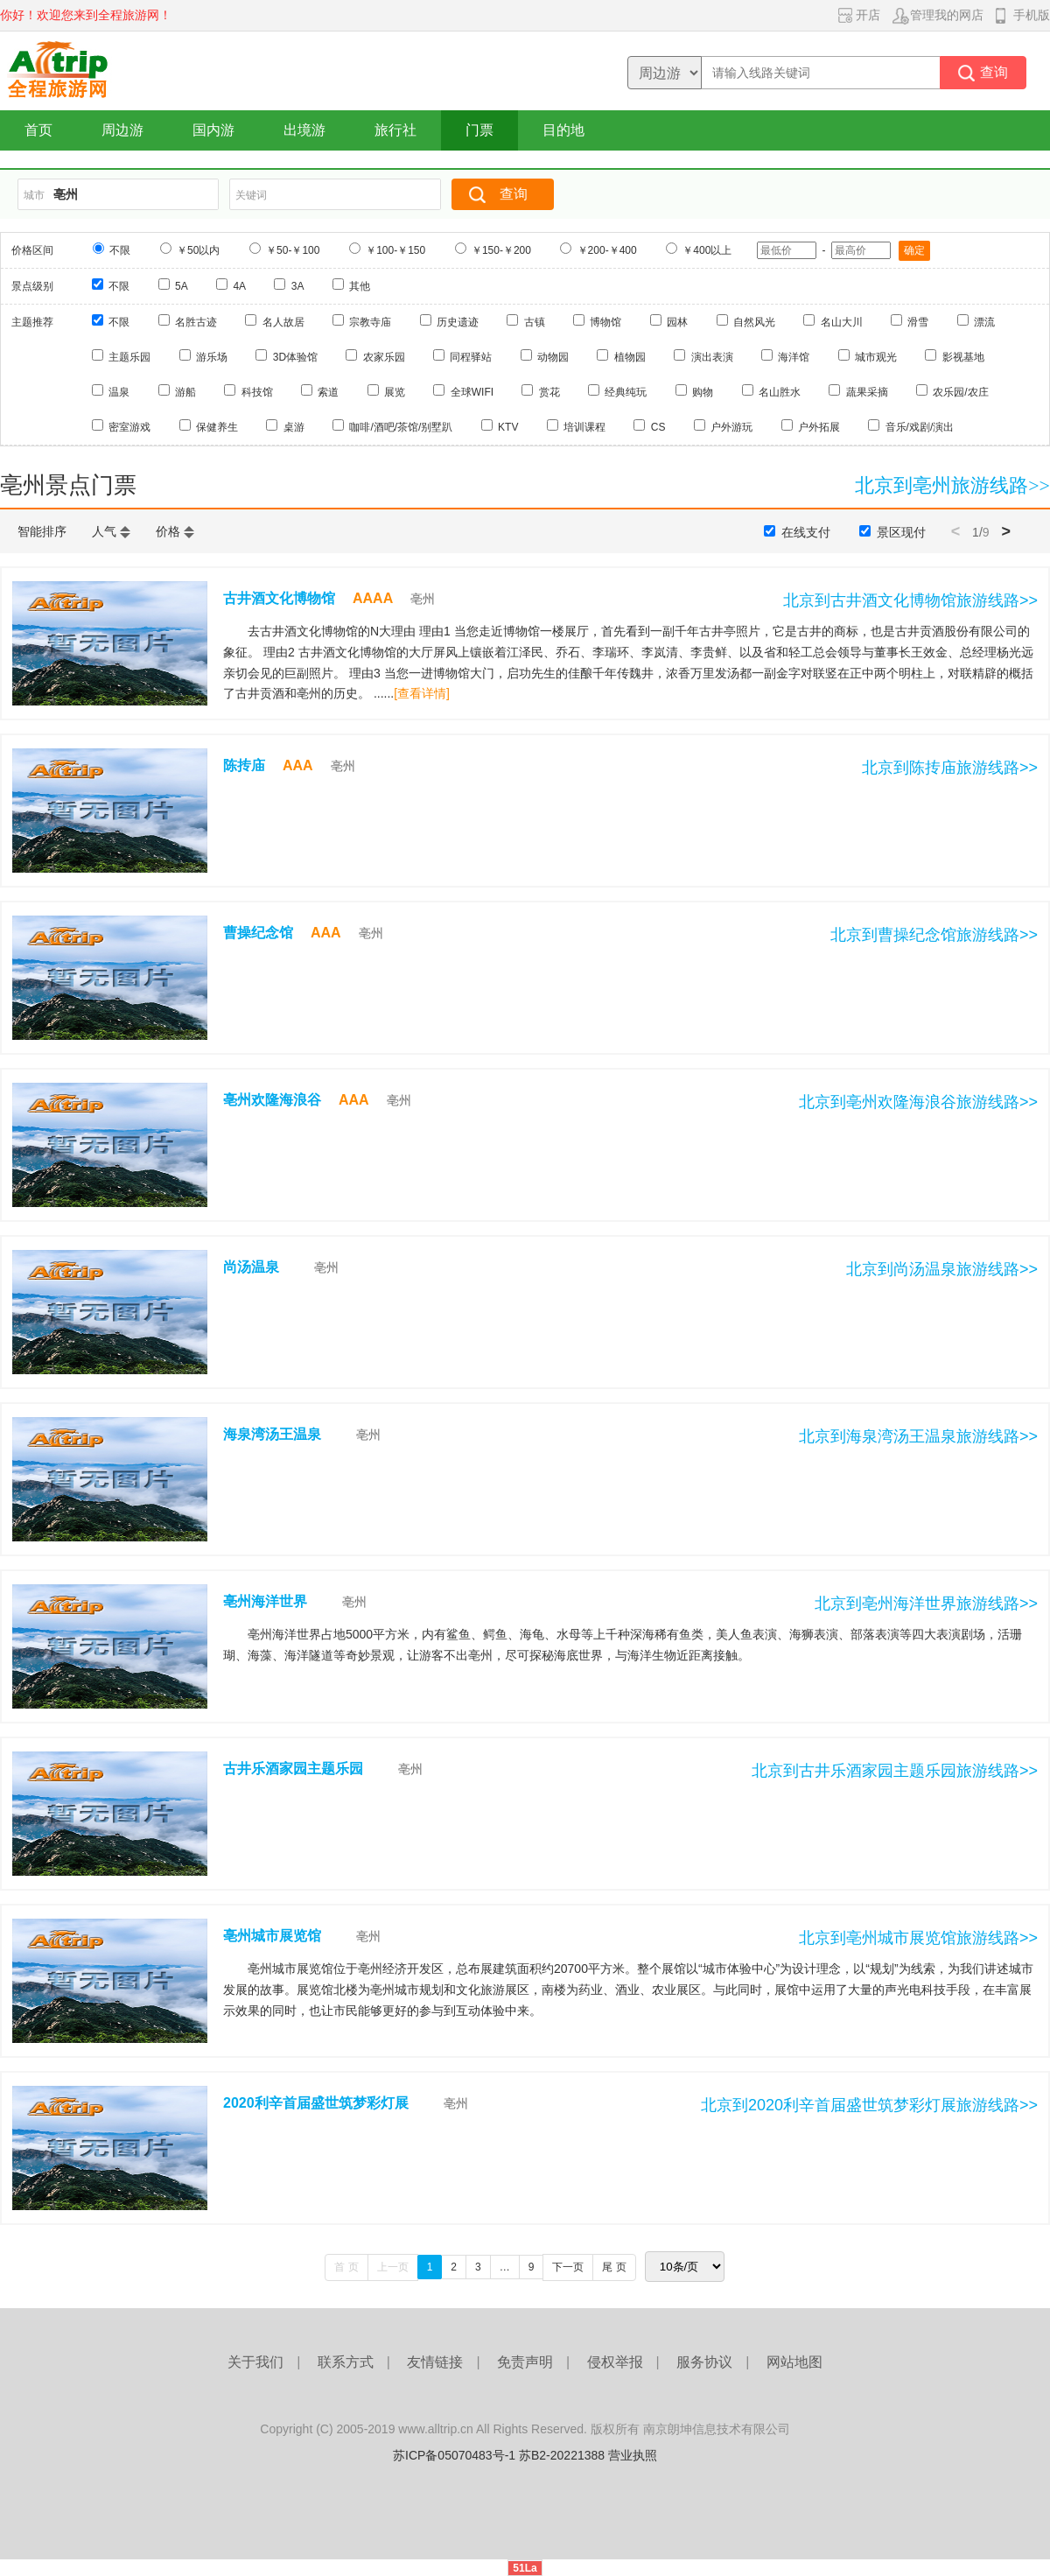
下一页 (568, 2267)
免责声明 (525, 2362)
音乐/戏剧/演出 (920, 427)
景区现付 (901, 532)
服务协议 (704, 2362)
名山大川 (842, 322)
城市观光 (876, 357)
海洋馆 (793, 357)
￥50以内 (198, 250)
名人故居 (283, 322)
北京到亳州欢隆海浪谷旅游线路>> (918, 1102)
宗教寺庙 (370, 322)
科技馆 (257, 392)
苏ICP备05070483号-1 (454, 2455)
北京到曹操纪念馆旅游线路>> (934, 935)
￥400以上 (707, 250)
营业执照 (632, 2455)
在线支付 (805, 532)
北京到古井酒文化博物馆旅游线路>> (910, 600)
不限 (119, 250)
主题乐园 (129, 357)
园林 (677, 322)
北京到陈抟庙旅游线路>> (950, 767)
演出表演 (712, 357)
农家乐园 (384, 357)
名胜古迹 (196, 322)
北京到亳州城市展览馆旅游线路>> (918, 1938)
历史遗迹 (458, 322)
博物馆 (605, 322)
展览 (394, 392)
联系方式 (346, 2362)
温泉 (119, 392)
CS (658, 427)
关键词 (251, 195)
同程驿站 (471, 357)
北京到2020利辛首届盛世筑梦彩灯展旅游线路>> (869, 2105)
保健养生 (217, 427)
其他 (359, 286)
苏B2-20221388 (562, 2455)
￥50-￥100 (292, 250)
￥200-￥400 (607, 250)
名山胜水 (780, 392)
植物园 (630, 357)
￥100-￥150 (395, 250)
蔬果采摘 (867, 392)
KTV (508, 427)
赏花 (549, 392)
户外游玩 (731, 427)
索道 (328, 392)
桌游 (294, 427)
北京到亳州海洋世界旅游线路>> (926, 1603)
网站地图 (794, 2362)
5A (181, 286)
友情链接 (435, 2362)
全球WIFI (472, 392)
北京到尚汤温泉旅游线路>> (942, 1269)
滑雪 (917, 322)
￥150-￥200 (501, 250)
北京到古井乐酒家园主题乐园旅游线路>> (895, 1770)
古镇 (534, 322)
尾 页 (614, 2267)
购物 (702, 392)
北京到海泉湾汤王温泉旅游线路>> (918, 1436)
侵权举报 (615, 2362)
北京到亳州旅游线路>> (952, 485)
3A (297, 286)
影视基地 (963, 357)
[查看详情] (422, 693)
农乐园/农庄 (960, 392)
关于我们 (256, 2362)
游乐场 (212, 357)
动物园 (553, 357)
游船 (185, 392)
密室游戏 (129, 427)
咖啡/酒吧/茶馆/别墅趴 (400, 427)
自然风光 (754, 322)
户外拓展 (819, 427)
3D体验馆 (295, 357)
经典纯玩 (626, 392)
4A (239, 286)
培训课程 (585, 427)
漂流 (984, 322)
